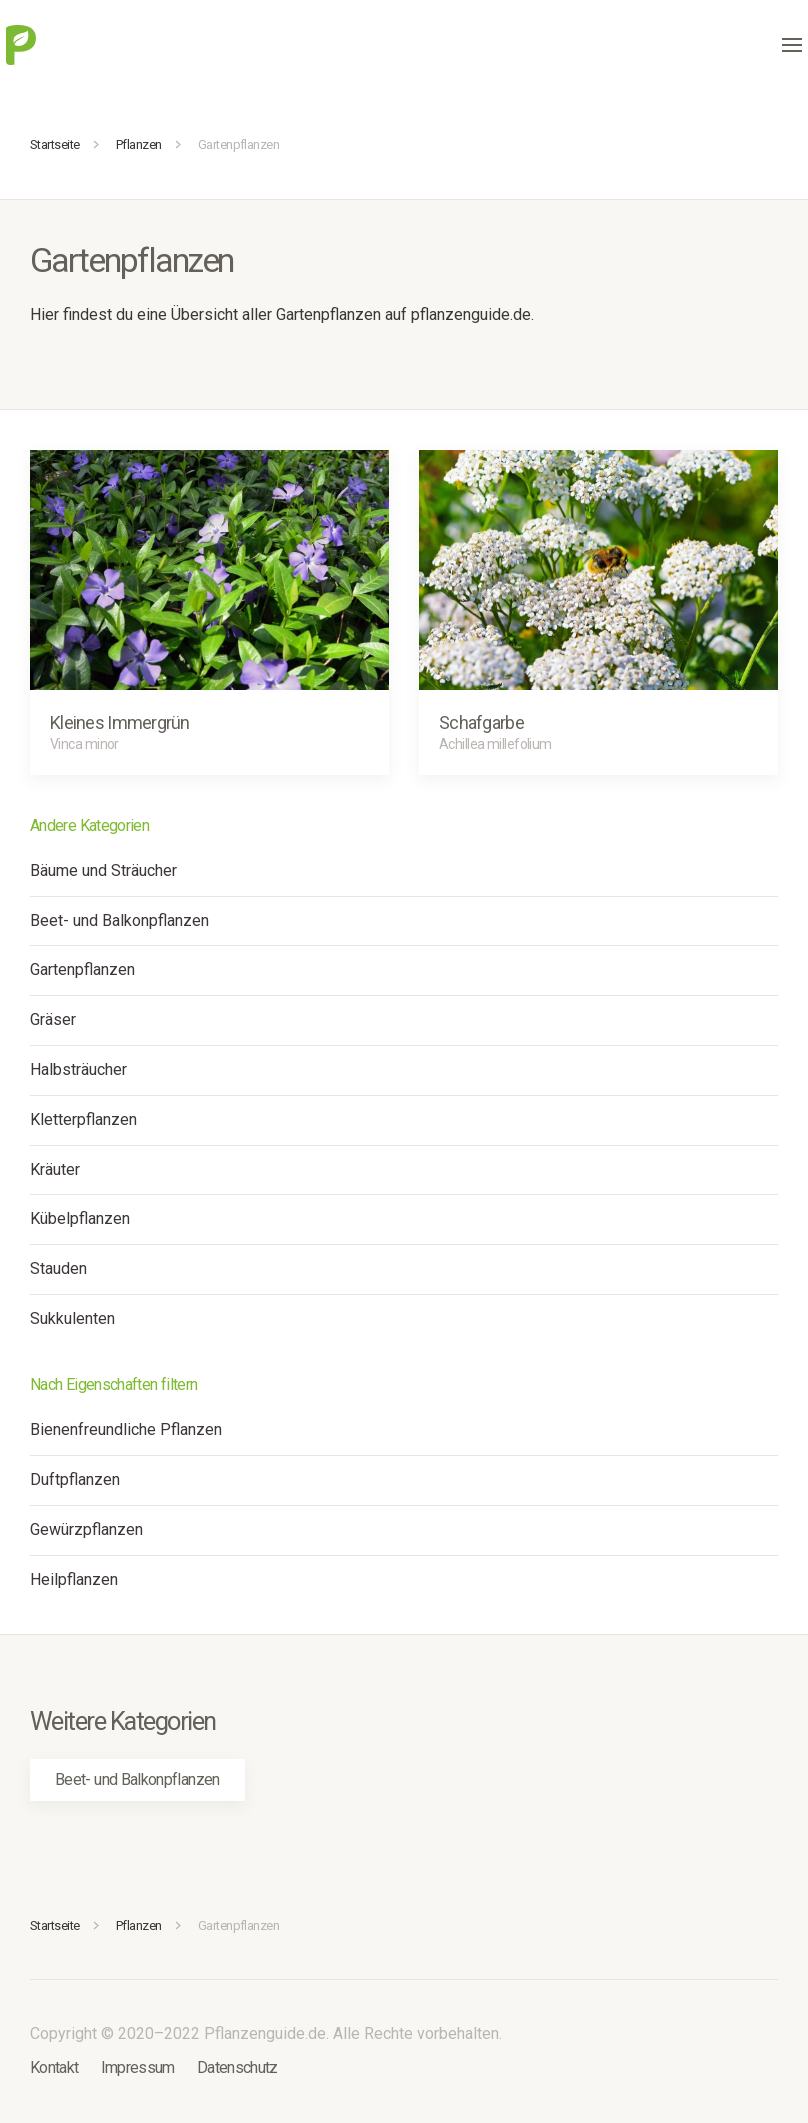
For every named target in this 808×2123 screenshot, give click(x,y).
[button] (792, 45)
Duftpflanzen (75, 1479)
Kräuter (55, 1169)
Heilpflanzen (74, 1579)
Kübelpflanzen (80, 1218)
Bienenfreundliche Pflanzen (126, 1429)
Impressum (138, 2067)
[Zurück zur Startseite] (21, 45)
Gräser (53, 1019)
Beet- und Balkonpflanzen (119, 920)
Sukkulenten (72, 1318)
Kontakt (54, 2067)
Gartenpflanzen (82, 969)
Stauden (58, 1268)
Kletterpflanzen (83, 1119)
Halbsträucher (78, 1069)
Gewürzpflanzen (86, 1529)
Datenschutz (237, 2067)
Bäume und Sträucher (103, 870)
